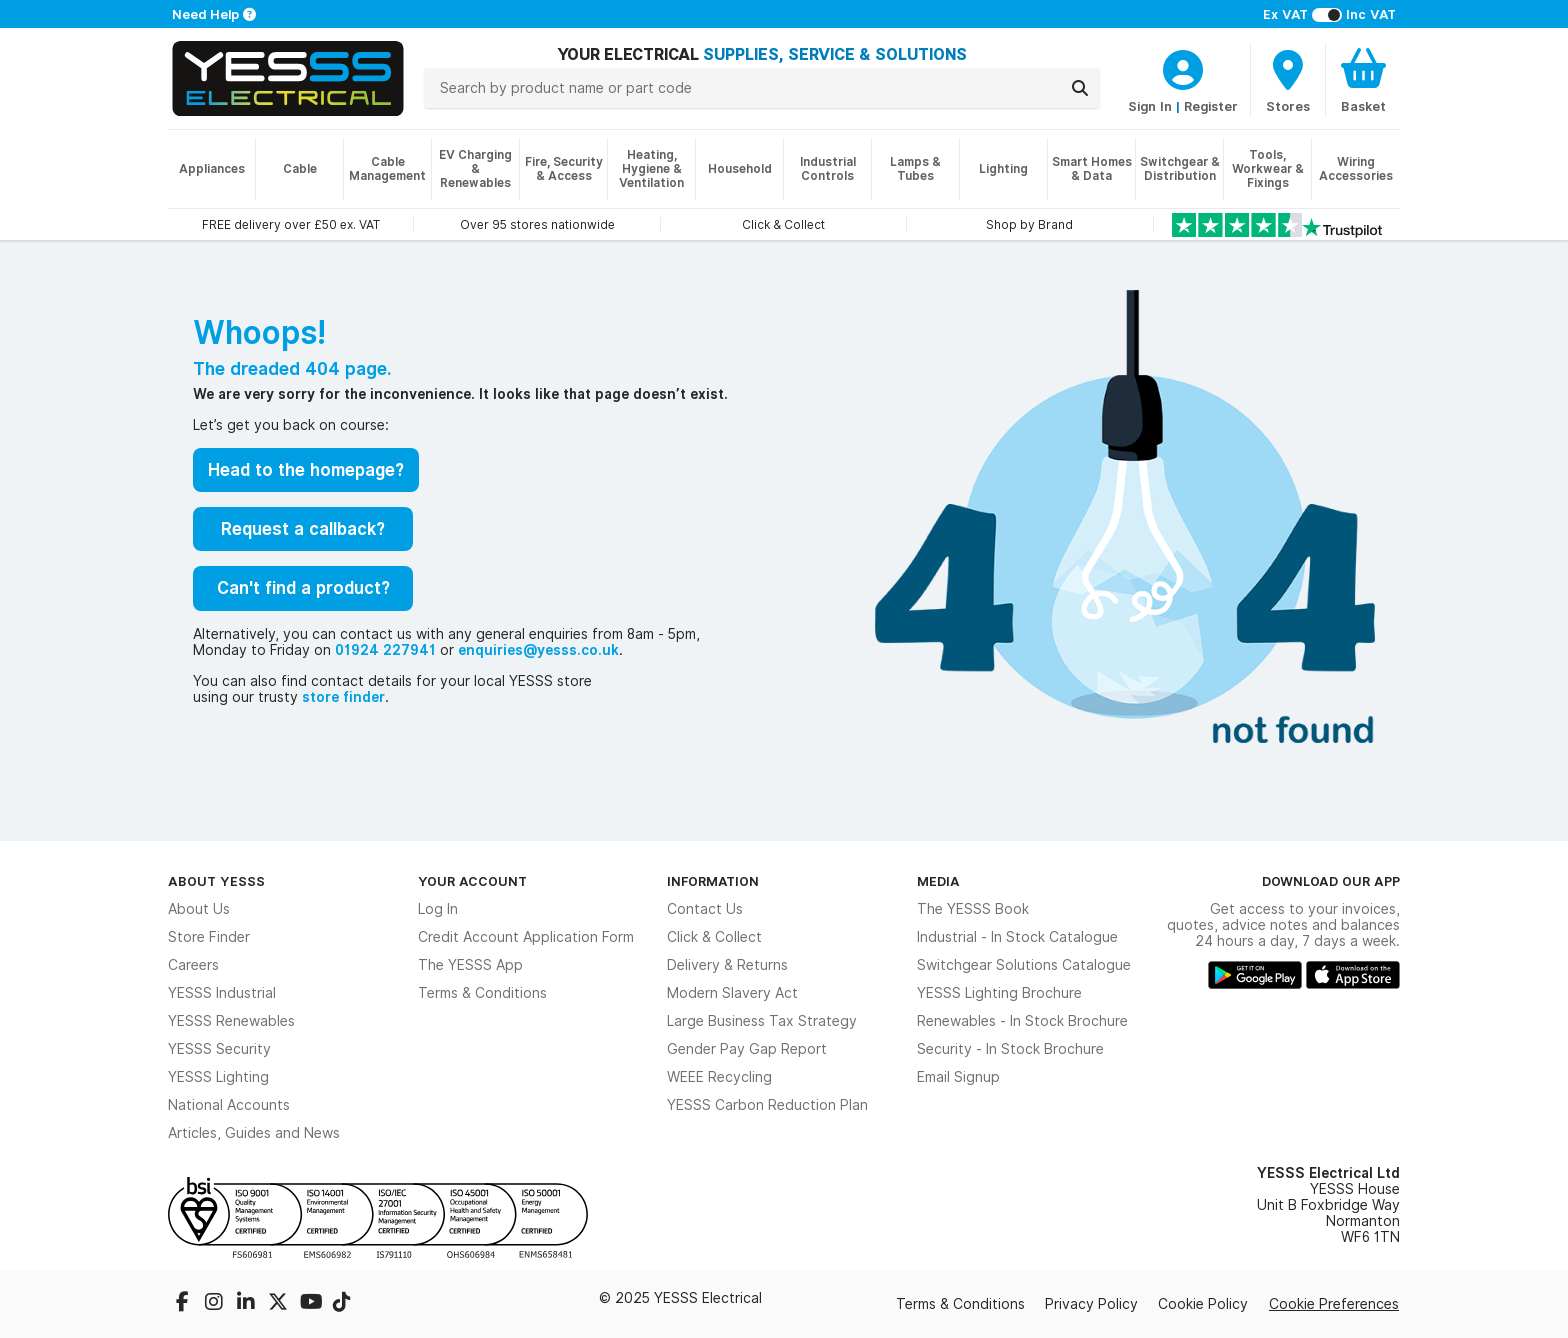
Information (713, 881)
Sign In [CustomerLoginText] (1150, 106)
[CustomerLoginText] (1183, 67)
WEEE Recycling (719, 1077)
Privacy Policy (1091, 1304)
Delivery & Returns (727, 965)
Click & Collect (714, 937)
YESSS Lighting (218, 1077)
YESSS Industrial (222, 993)
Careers (193, 965)
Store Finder (209, 937)
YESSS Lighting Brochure (999, 993)
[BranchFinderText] (1288, 80)
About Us (199, 909)
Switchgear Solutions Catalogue (1024, 965)
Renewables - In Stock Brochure (1022, 1021)
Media (938, 881)
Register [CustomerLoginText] (1211, 106)
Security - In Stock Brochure (1010, 1049)
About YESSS (216, 881)
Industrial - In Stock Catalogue (1017, 937)
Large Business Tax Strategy (762, 1021)
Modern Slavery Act (732, 993)
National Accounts (229, 1105)
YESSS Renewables (231, 1021)
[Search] (1080, 88)
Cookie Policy (1203, 1304)
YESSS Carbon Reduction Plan (767, 1105)
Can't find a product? (303, 588)
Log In (438, 909)
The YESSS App (470, 965)
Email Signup (958, 1077)
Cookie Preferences (1334, 1304)
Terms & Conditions (482, 993)
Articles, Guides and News (254, 1133)
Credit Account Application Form (526, 937)
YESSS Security (219, 1049)
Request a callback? (303, 529)
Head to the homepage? (306, 470)
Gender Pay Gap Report (747, 1049)
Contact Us (705, 909)
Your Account (472, 881)
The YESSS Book (973, 909)
